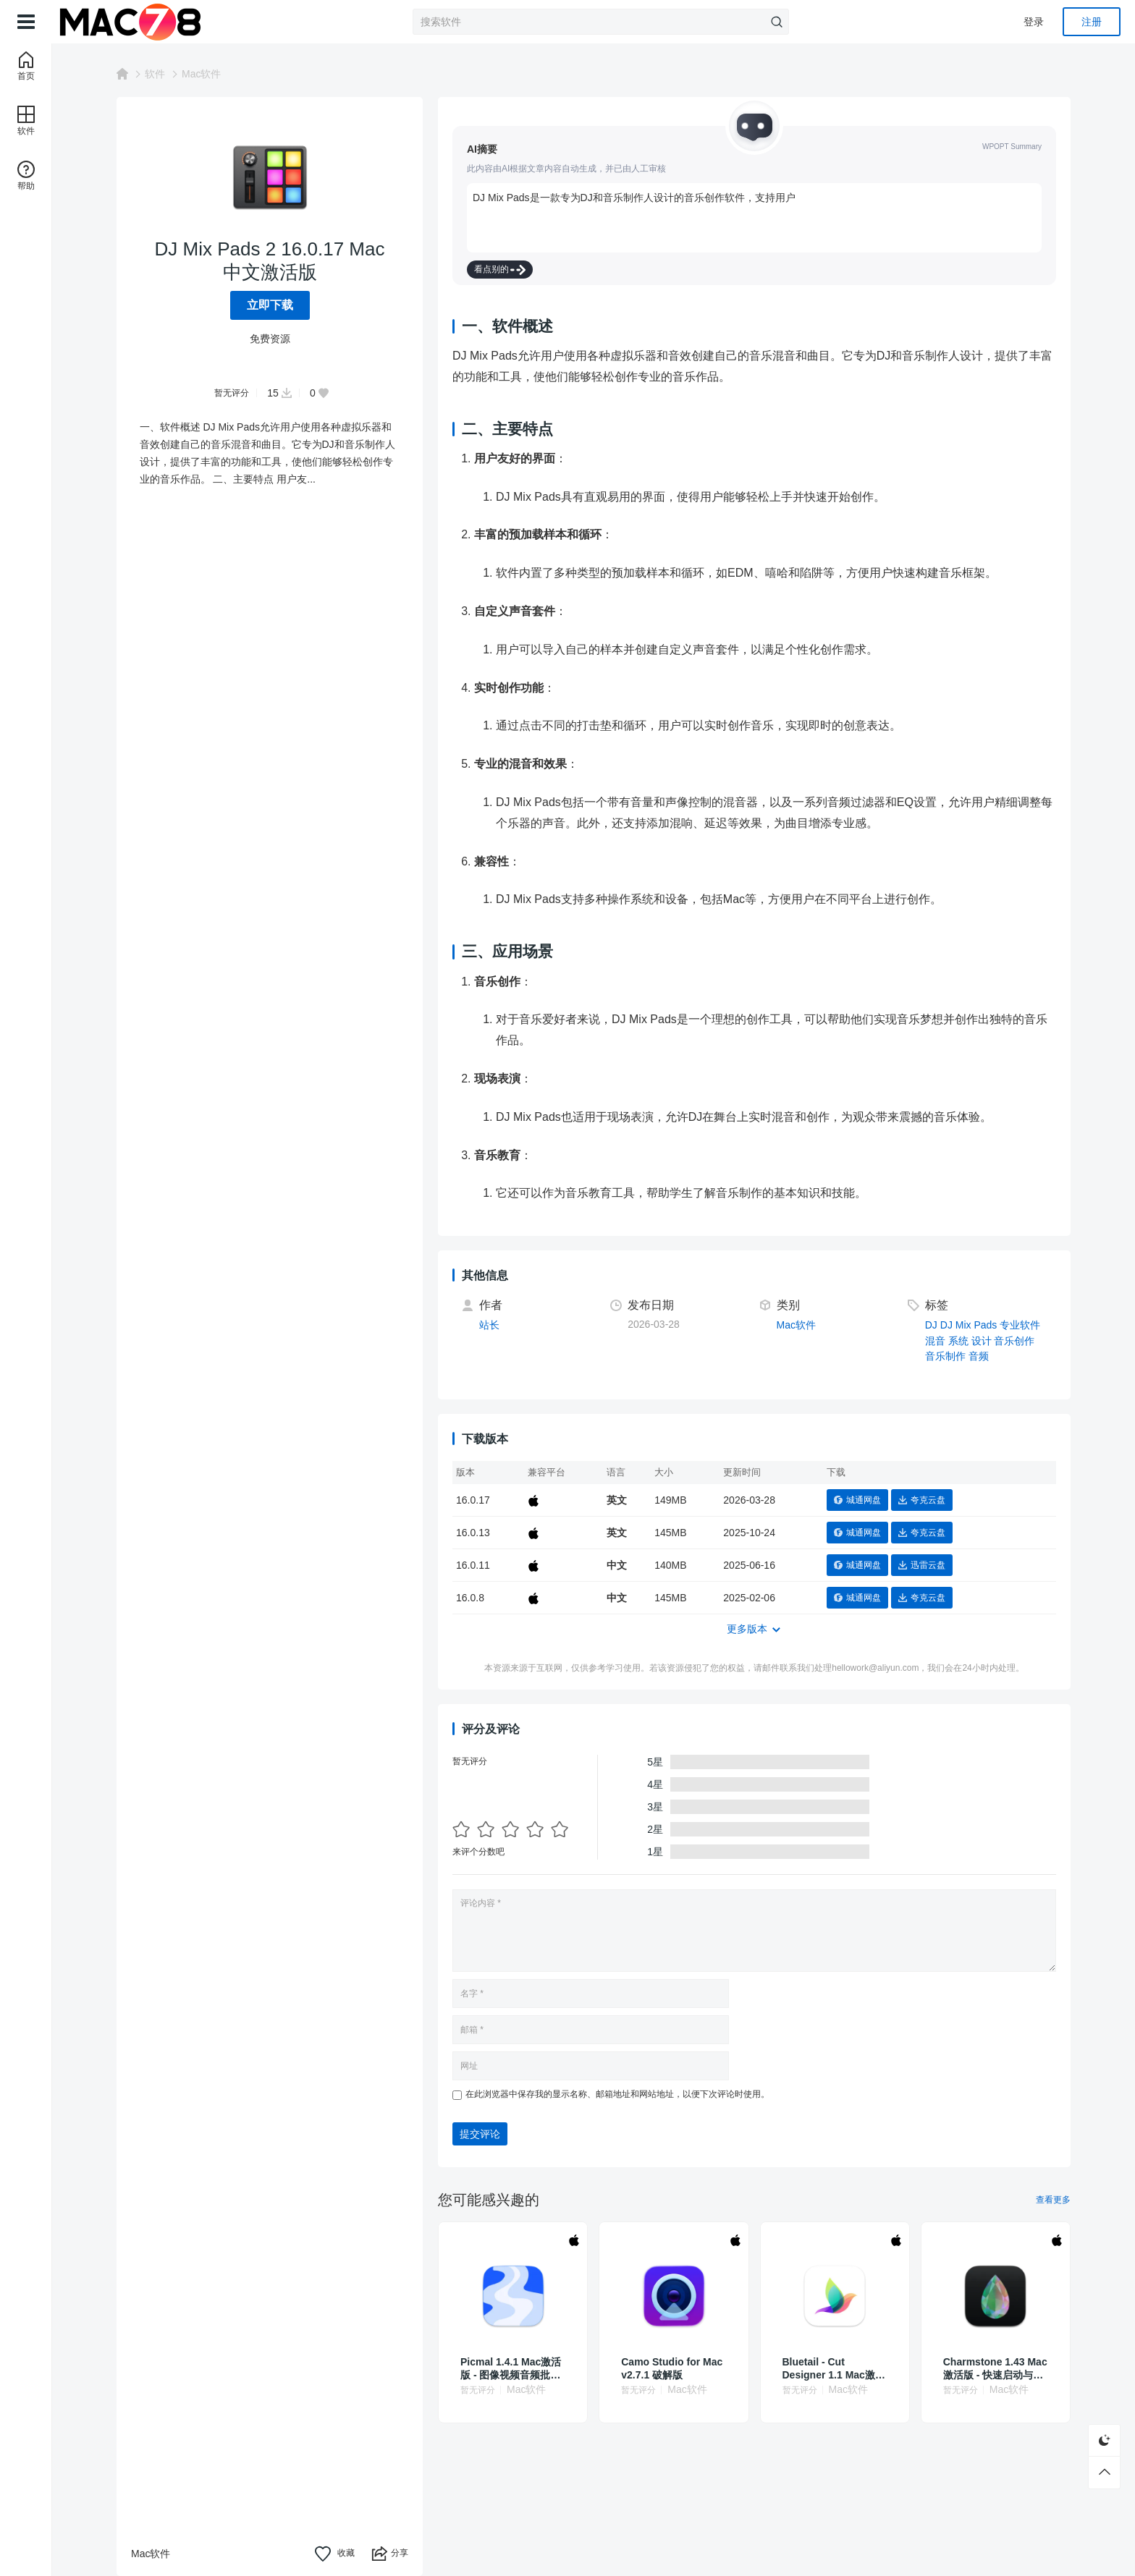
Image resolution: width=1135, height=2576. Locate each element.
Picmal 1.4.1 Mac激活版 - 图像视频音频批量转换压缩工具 (510, 2368)
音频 (979, 1356)
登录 (1034, 21)
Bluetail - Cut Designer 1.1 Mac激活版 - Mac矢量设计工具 (833, 2368)
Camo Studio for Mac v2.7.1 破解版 (671, 2368)
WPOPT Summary (1012, 147)
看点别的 (500, 269)
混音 (935, 1341)
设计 (981, 1341)
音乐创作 (1014, 1341)
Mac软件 (201, 74)
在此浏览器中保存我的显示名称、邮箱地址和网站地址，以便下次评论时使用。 (617, 2094)
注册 (1091, 21)
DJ (931, 1325)
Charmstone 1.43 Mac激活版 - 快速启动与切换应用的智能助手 (995, 2368)
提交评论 (480, 2134)
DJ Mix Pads (968, 1325)
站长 (489, 1325)
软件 (155, 74)
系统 (958, 1341)
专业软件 (1020, 1325)
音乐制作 (945, 1356)
